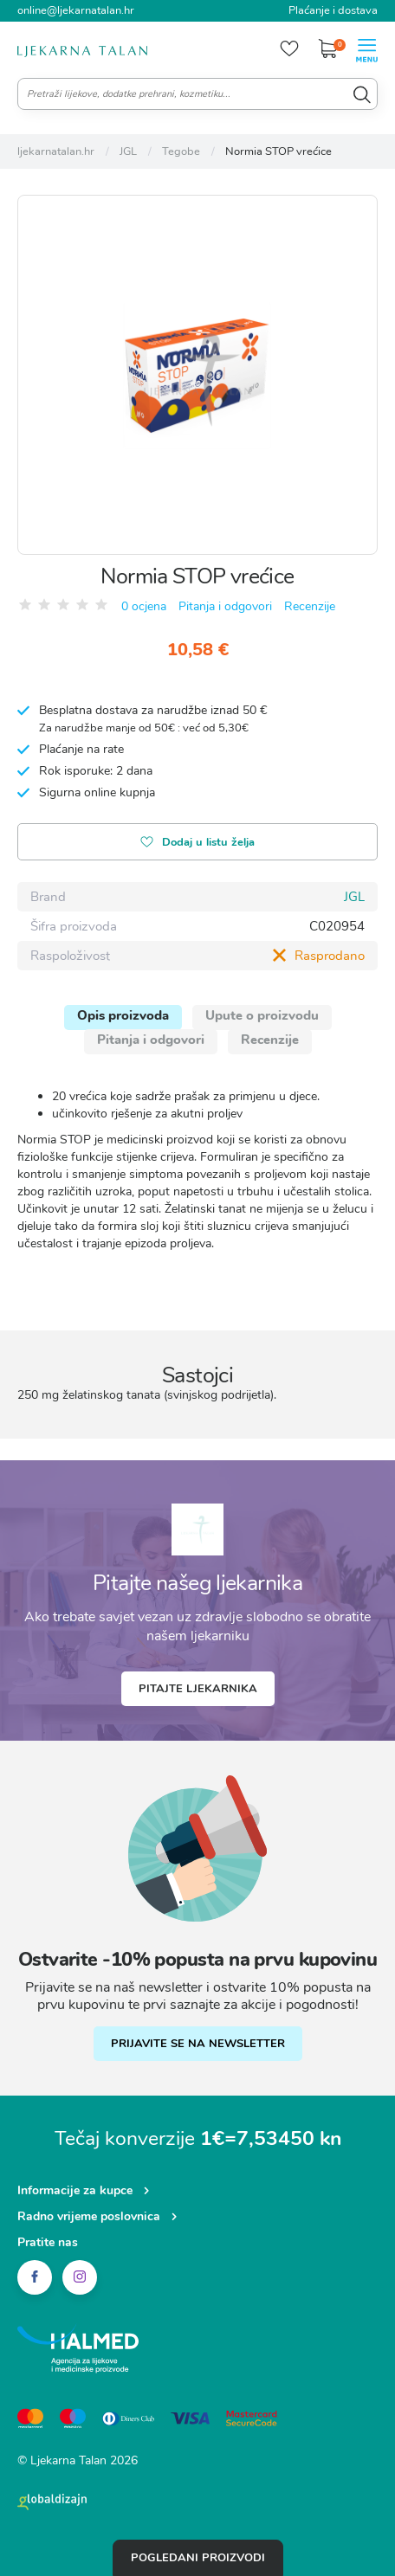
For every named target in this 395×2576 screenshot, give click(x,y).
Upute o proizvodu (262, 1015)
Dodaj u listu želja (197, 843)
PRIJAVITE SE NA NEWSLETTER (198, 2043)
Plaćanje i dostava (333, 10)
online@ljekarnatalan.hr (75, 10)
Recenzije (309, 606)
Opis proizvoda (123, 1015)
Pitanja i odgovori (225, 606)
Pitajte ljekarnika (198, 1689)
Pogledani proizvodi (198, 2558)
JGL (354, 896)
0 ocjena (143, 606)
